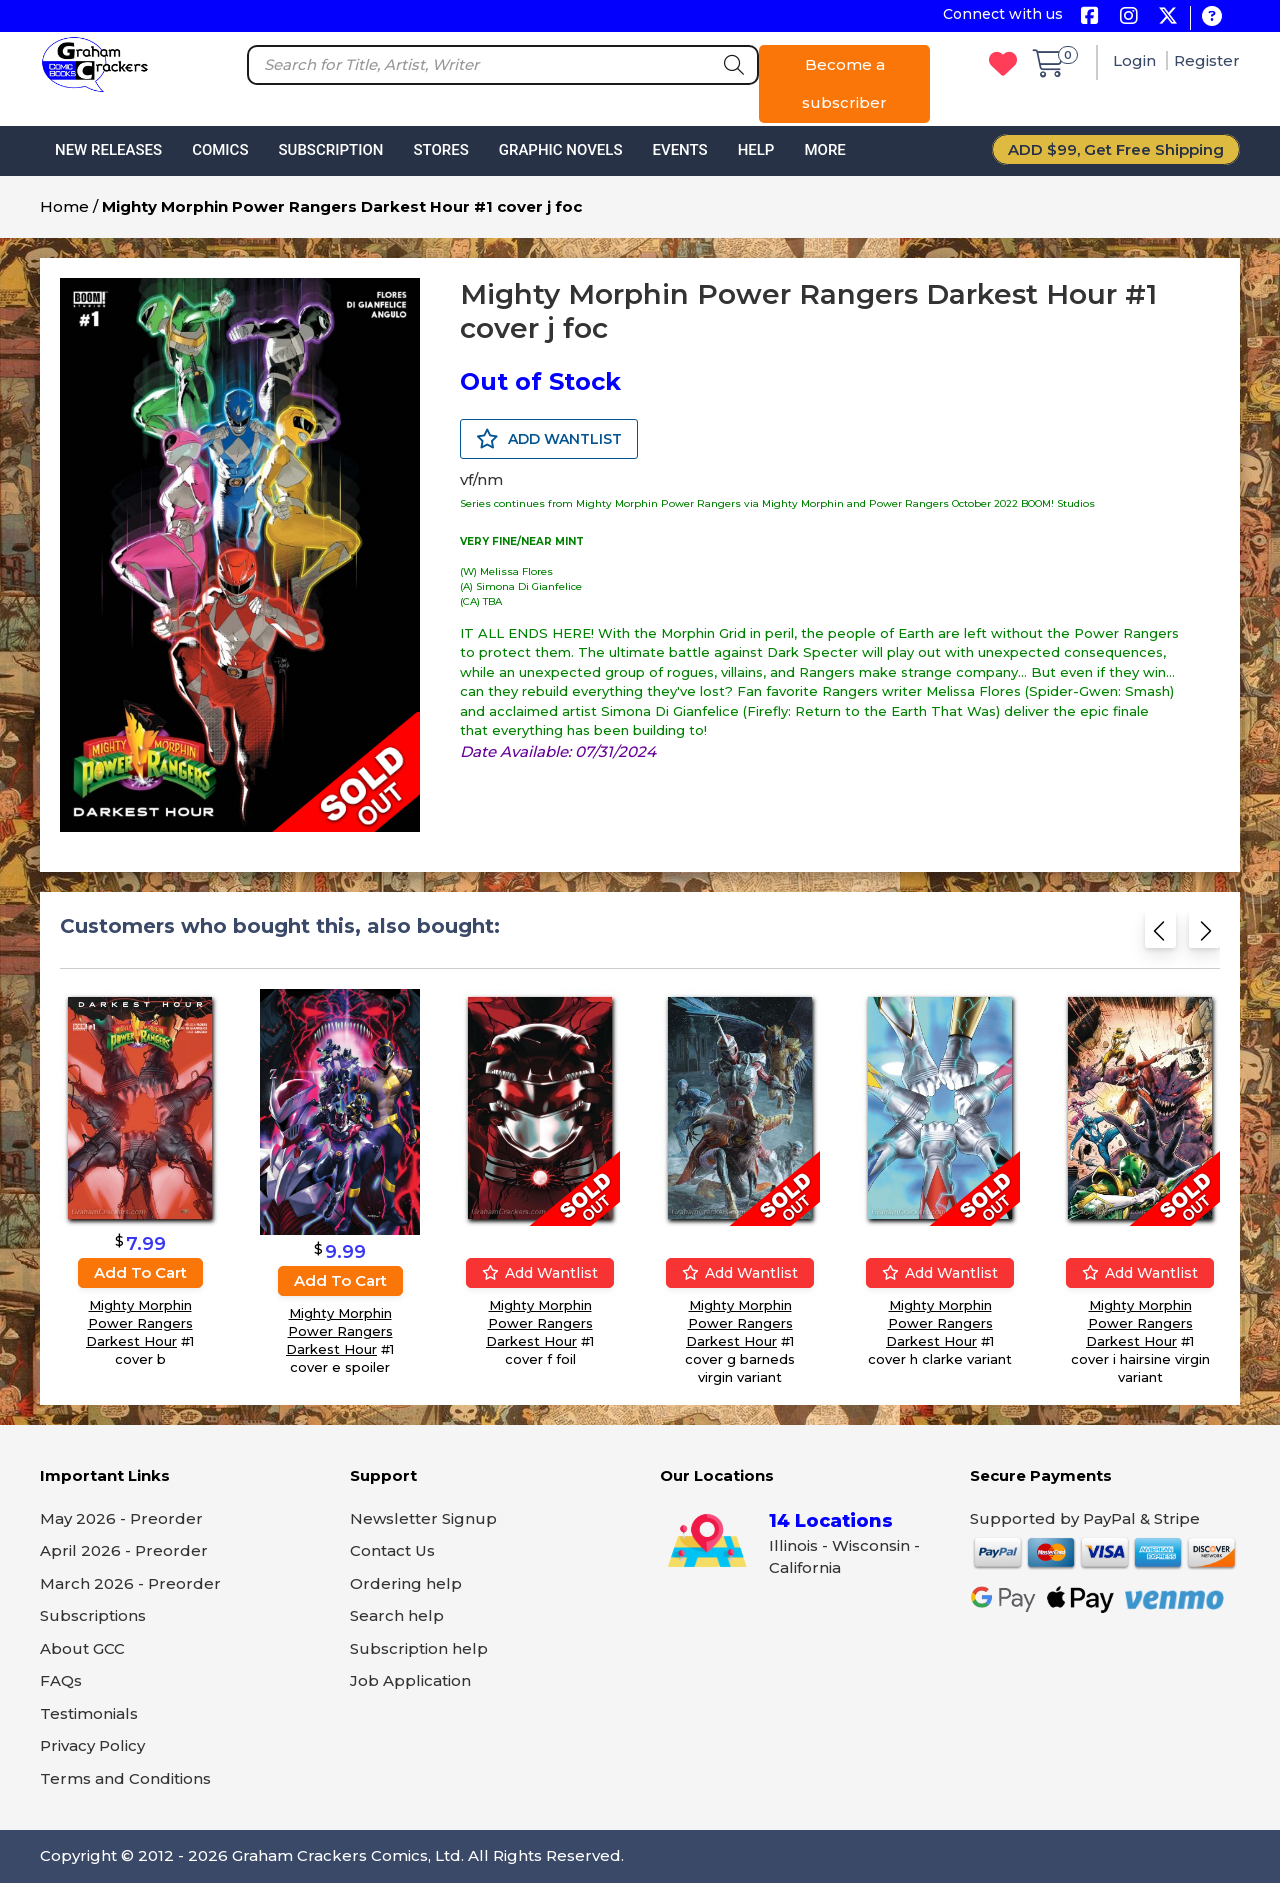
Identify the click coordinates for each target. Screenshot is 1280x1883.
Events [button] (679, 150)
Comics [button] (220, 150)
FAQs (61, 1680)
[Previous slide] (1160, 936)
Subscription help (419, 1648)
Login (1136, 60)
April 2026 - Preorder (124, 1550)
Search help (397, 1615)
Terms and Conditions (125, 1778)
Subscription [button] (331, 150)
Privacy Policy (92, 1745)
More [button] (824, 150)
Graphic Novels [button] (561, 150)
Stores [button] (440, 150)
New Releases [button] (108, 150)
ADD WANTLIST (549, 439)
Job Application (410, 1680)
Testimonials (89, 1713)
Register (1207, 60)
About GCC (82, 1648)
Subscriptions (93, 1615)
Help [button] (756, 150)
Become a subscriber (844, 83)
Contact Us (392, 1550)
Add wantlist (540, 1272)
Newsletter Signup (423, 1518)
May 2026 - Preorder (121, 1518)
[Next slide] (1204, 936)
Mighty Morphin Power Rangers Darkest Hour (139, 1322)
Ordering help (406, 1583)
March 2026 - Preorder (130, 1583)
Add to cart (140, 1271)
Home (64, 206)
